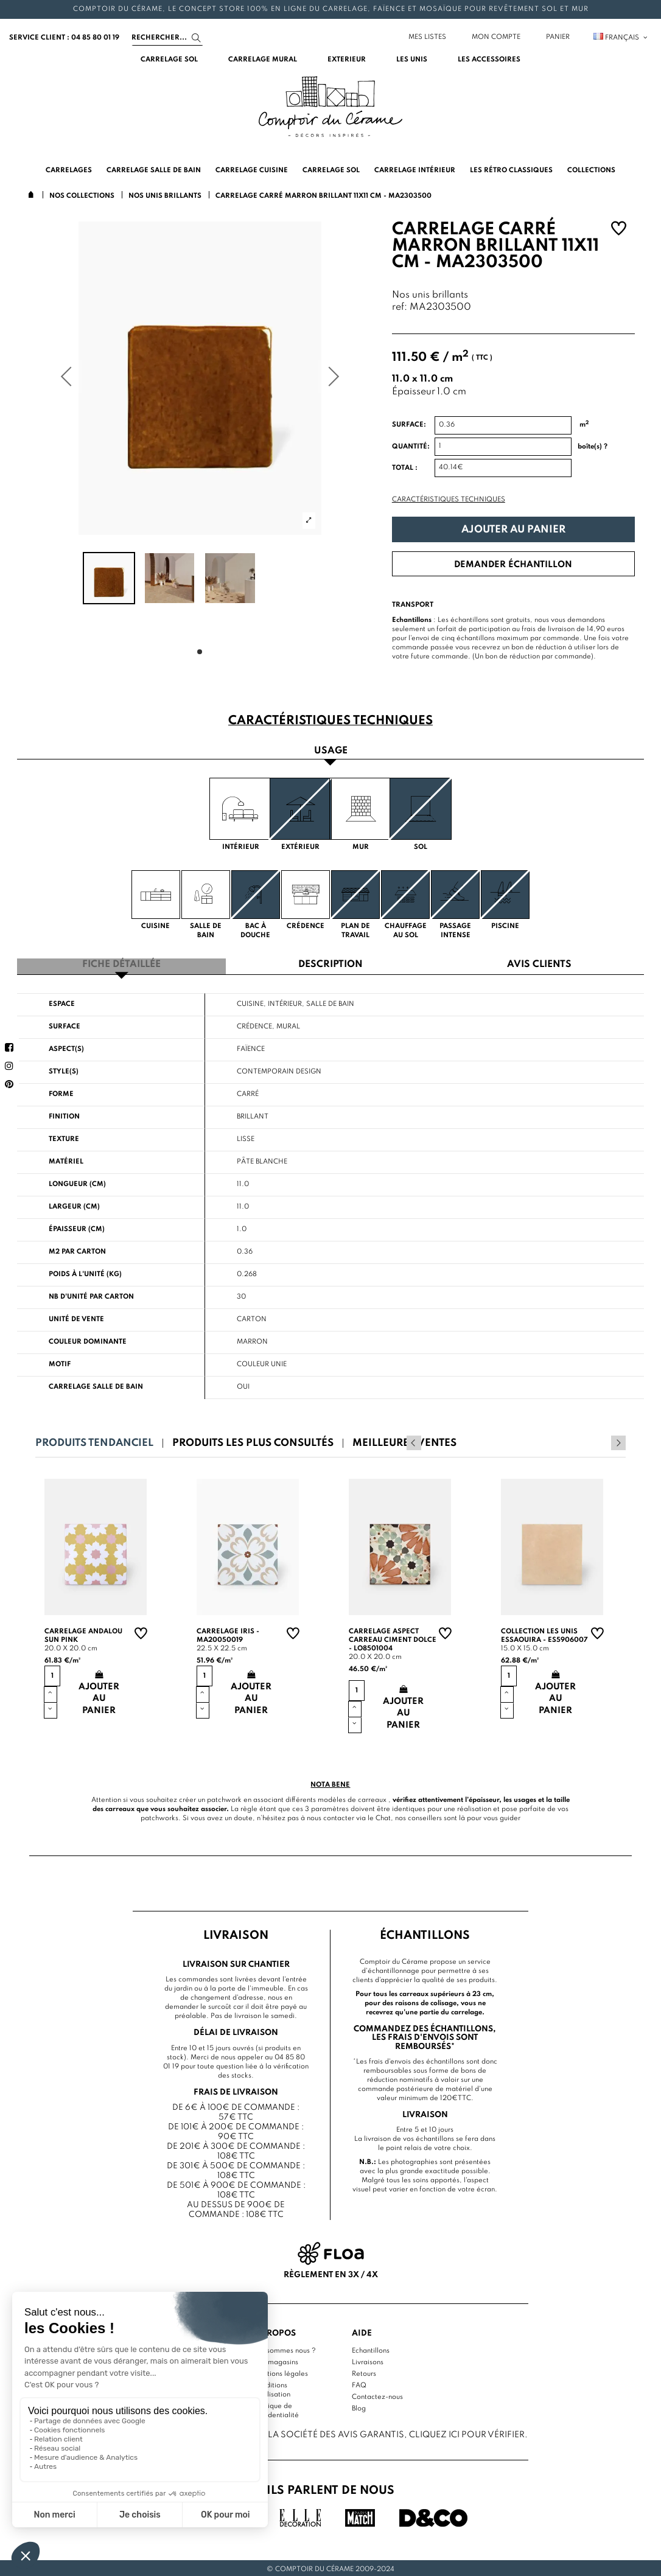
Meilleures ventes (404, 1440)
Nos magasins (275, 2359)
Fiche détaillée (121, 963)
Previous (602, 1440)
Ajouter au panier (513, 530)
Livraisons (367, 2359)
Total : (405, 468)
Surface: (409, 424)
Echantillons (371, 2347)
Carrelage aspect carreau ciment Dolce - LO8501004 (392, 1637)
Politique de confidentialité (276, 2408)
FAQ (359, 2382)
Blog (359, 2405)
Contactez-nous (377, 2394)
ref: (399, 307)
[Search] (167, 38)
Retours (364, 2371)
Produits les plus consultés (253, 1440)
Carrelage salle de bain (96, 1384)
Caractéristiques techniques (448, 499)
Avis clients (539, 963)
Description (330, 963)
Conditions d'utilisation (271, 2387)
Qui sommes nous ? (284, 2347)
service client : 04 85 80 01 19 (64, 37)
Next (618, 1440)
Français (621, 37)
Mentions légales (280, 2371)
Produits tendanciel (94, 1440)
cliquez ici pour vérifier (467, 2432)
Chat (383, 1816)
